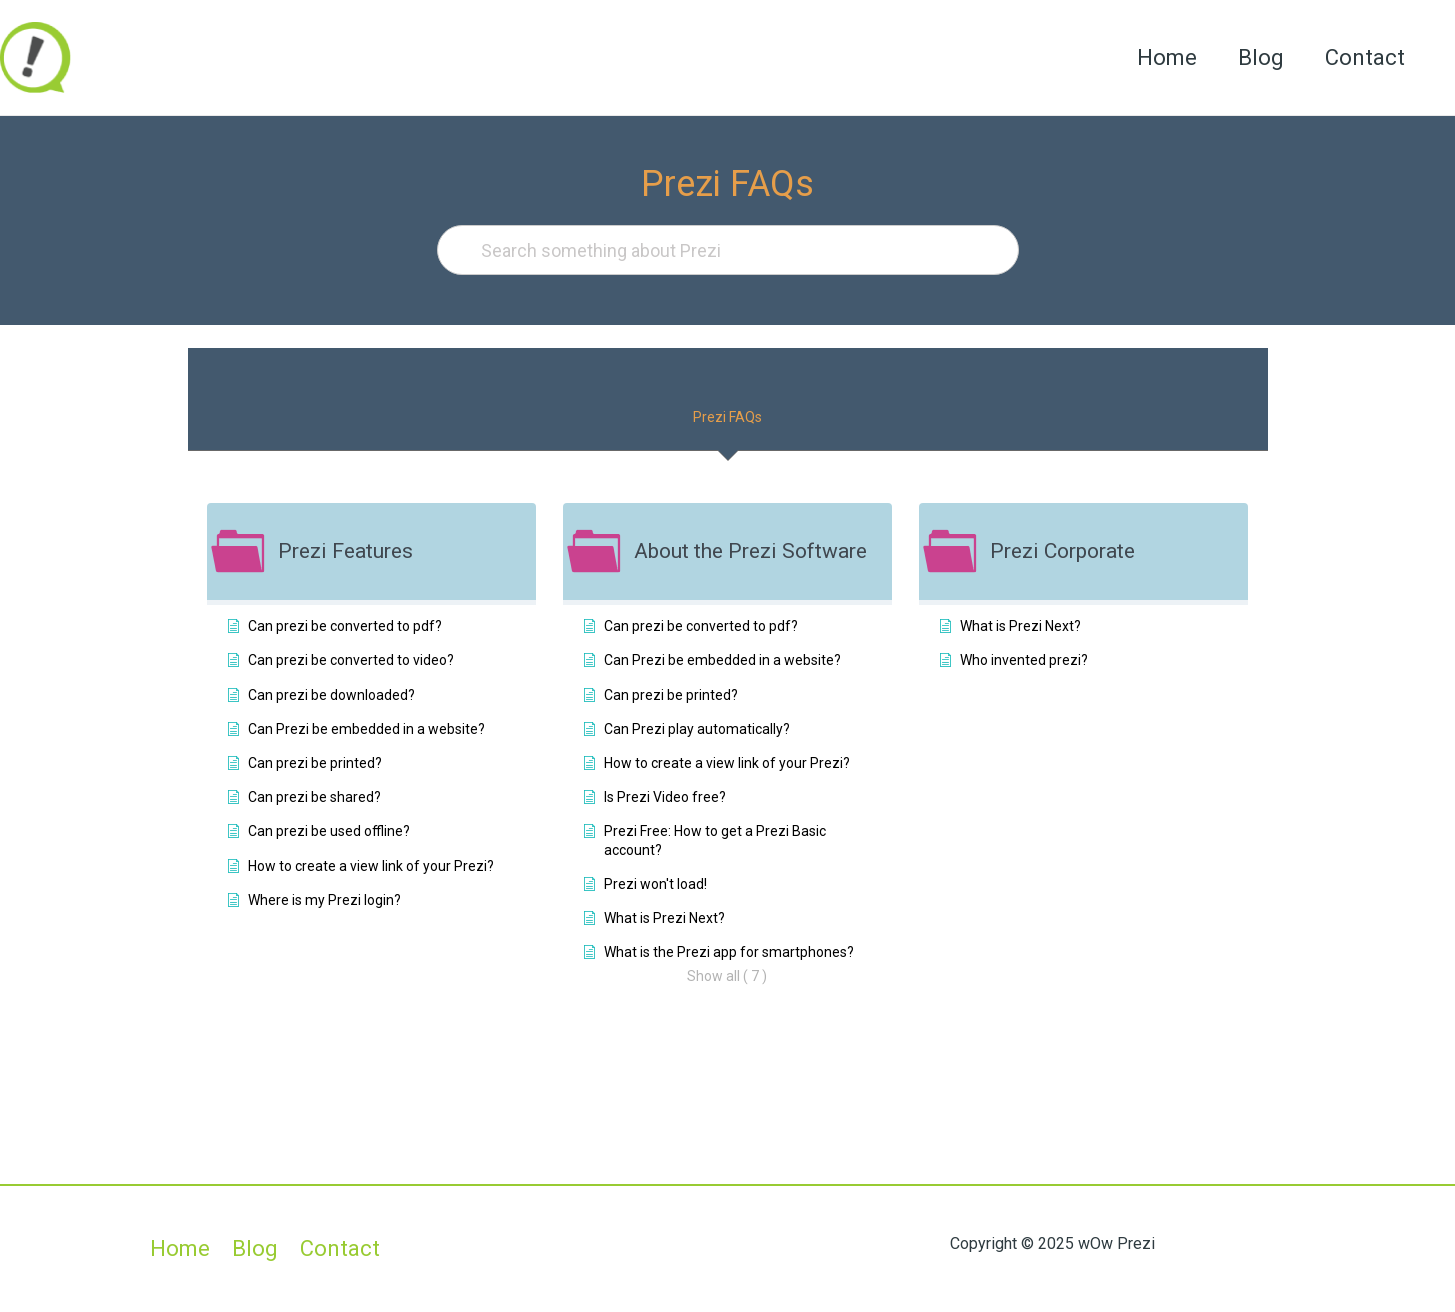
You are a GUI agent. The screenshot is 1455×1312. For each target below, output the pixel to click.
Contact (1363, 57)
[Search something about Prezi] (728, 250)
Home (1159, 57)
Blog (1256, 57)
